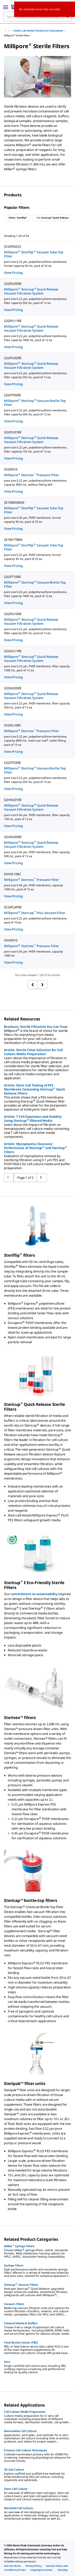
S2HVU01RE (13, 800)
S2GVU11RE (13, 651)
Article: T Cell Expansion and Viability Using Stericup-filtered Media (33, 1119)
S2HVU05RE (13, 837)
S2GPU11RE (13, 321)
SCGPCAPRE (13, 907)
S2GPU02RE (13, 358)
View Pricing (13, 272)
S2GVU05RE (13, 688)
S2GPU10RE (13, 614)
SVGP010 (10, 469)
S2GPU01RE (13, 432)
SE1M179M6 (13, 539)
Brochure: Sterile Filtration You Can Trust (36, 1027)
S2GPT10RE (12, 577)
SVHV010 (10, 940)
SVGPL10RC (12, 725)
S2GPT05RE (12, 395)
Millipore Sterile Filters (17, 35)
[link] (12, 2566)
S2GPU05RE (13, 283)
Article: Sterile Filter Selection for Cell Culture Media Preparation (33, 1052)
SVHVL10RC (12, 874)
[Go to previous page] (42, 1177)
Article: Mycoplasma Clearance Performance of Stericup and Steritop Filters (35, 1148)
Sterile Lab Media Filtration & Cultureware (38, 30)
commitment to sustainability (34, 1594)
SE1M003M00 (14, 502)
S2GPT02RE (12, 762)
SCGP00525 (12, 246)
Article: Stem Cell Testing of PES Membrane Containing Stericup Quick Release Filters (34, 1089)
